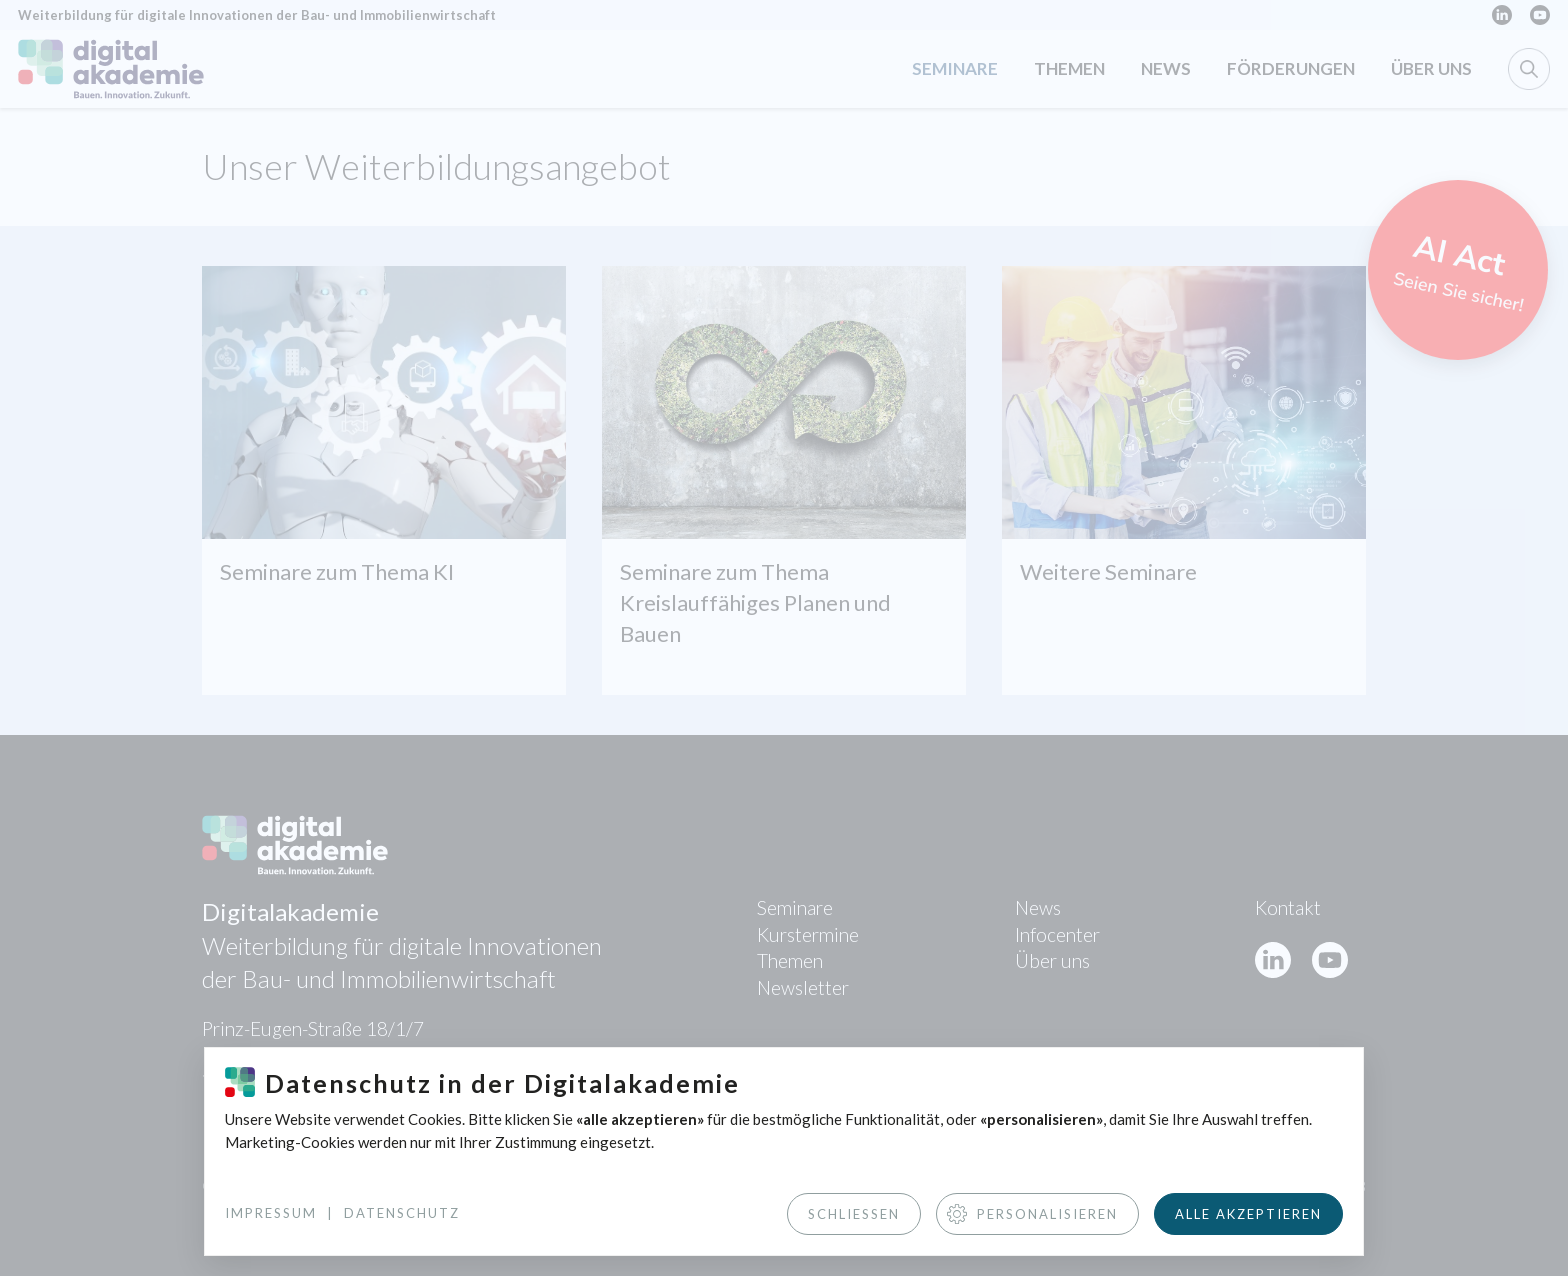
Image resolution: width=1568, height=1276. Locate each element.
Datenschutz (402, 1213)
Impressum (271, 1213)
